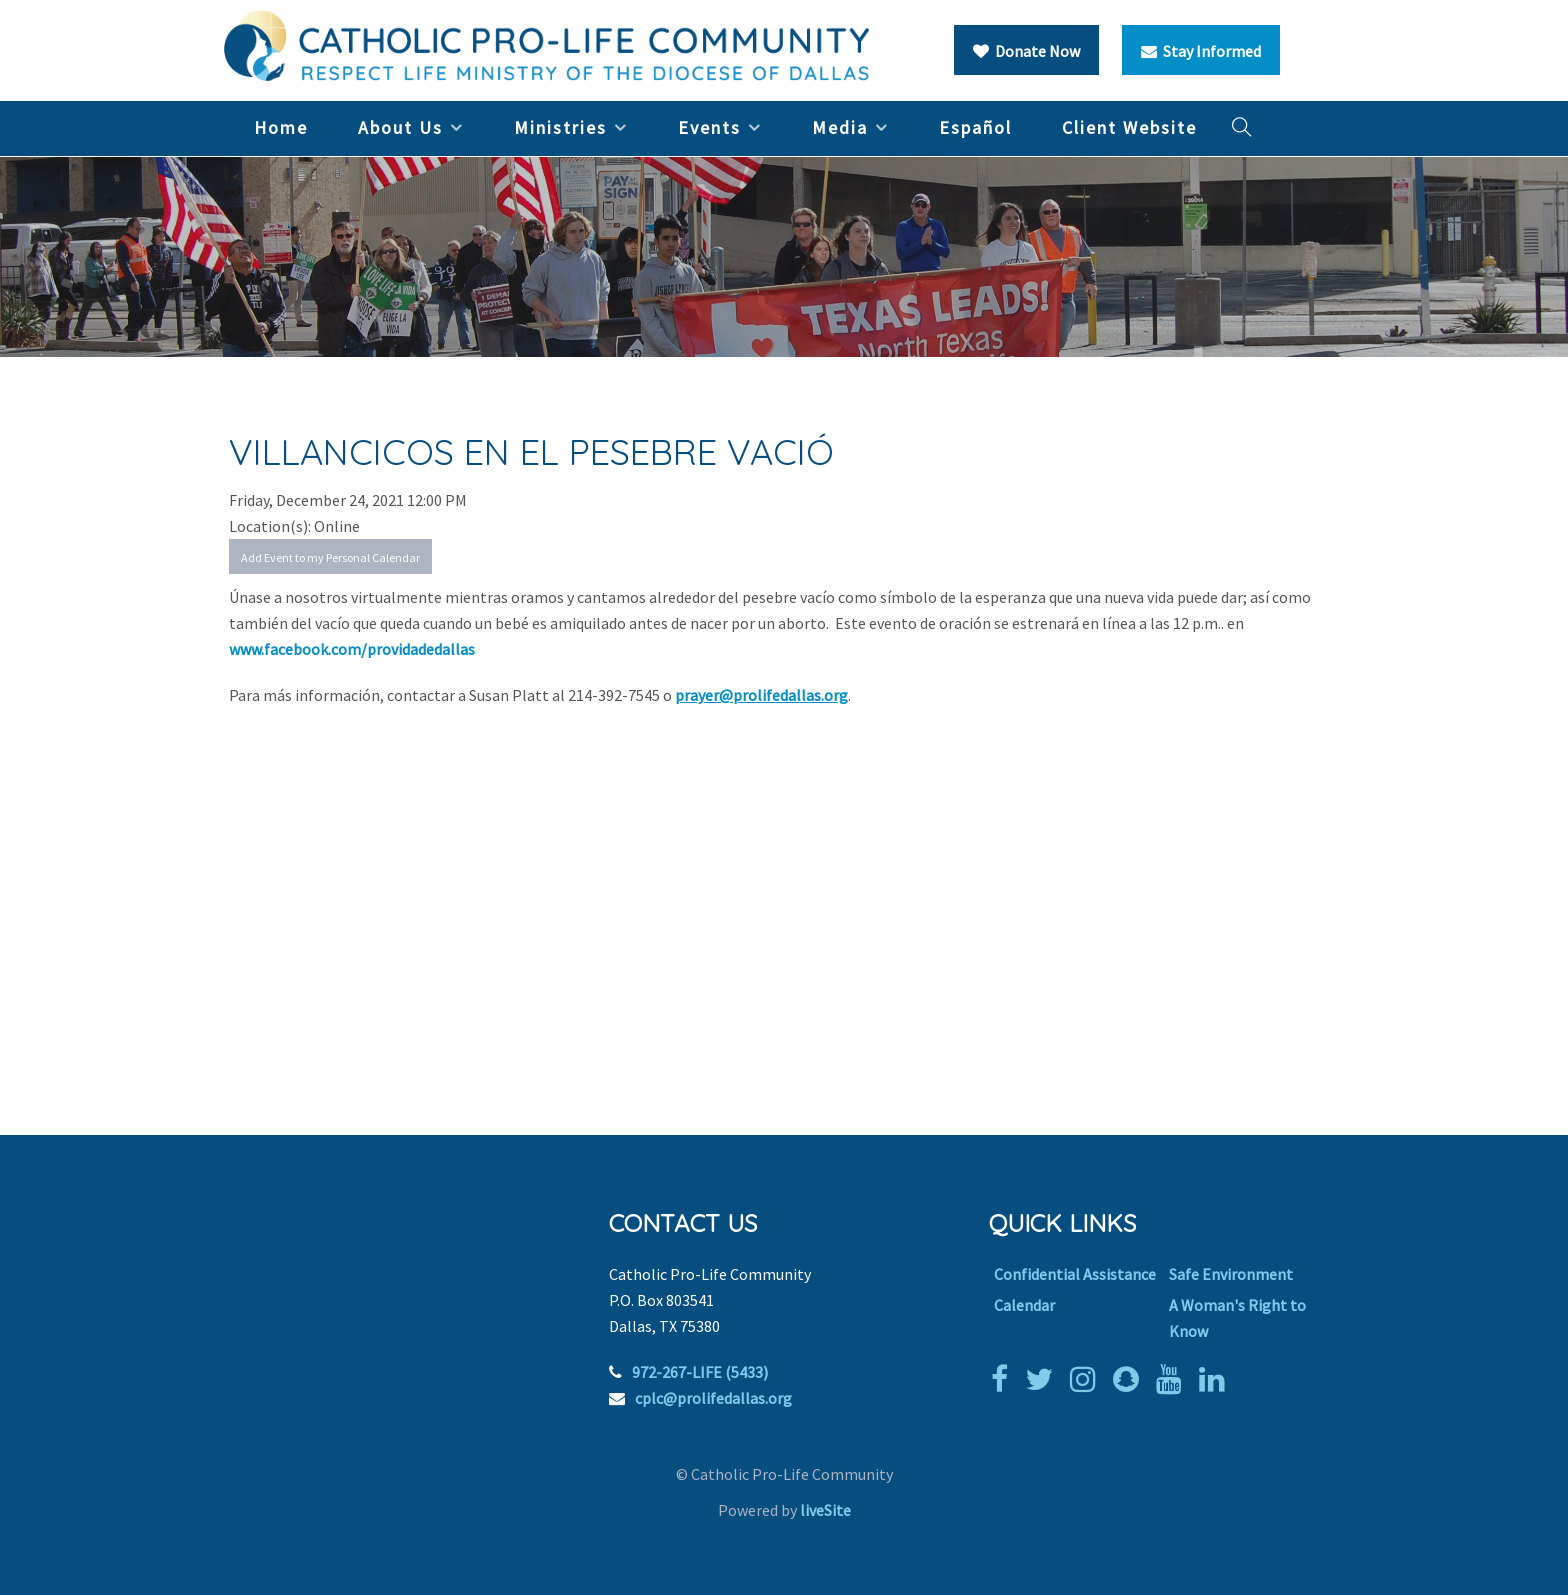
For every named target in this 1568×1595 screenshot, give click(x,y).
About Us (400, 127)
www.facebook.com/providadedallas (352, 649)
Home (281, 127)
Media (840, 127)
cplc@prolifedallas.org (713, 1398)
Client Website (1129, 127)
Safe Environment (1231, 1274)
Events (709, 127)
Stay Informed (1201, 51)
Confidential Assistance (1075, 1274)
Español (975, 127)
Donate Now (1026, 51)
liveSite (825, 1510)
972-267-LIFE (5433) (700, 1372)
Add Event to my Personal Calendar (330, 557)
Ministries (560, 127)
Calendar (1024, 1305)
